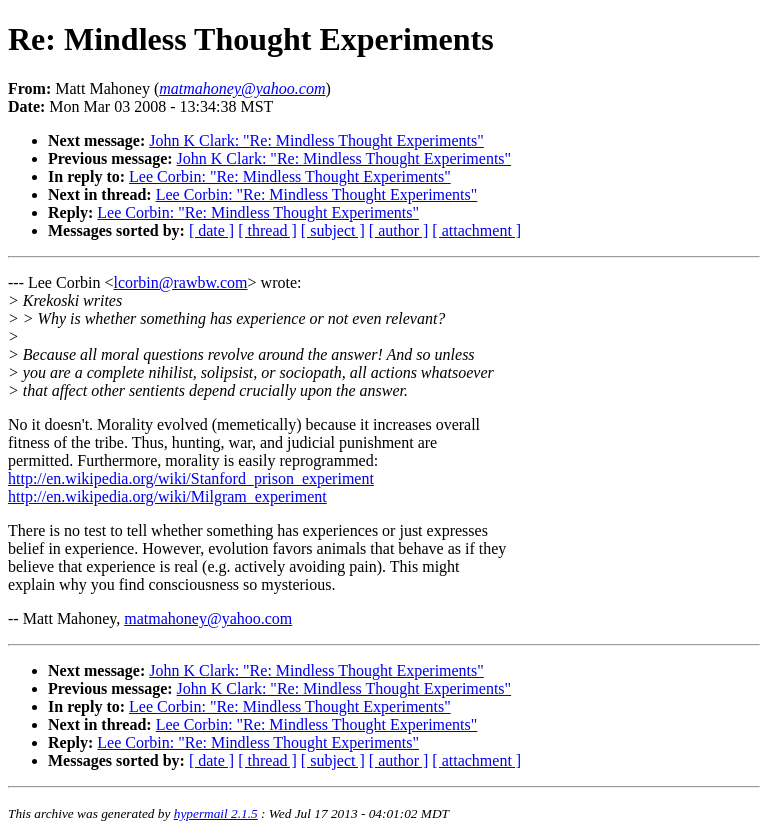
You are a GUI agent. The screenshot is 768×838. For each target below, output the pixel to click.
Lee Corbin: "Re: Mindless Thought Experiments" (290, 176)
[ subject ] (333, 230)
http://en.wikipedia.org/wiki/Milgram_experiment (167, 496)
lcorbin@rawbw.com (180, 282)
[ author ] (399, 230)
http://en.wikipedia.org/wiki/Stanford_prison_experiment (191, 478)
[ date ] (211, 230)
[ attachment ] (476, 230)
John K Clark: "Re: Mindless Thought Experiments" (316, 140)
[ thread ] (267, 230)
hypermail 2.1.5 (216, 813)
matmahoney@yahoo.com (208, 618)
